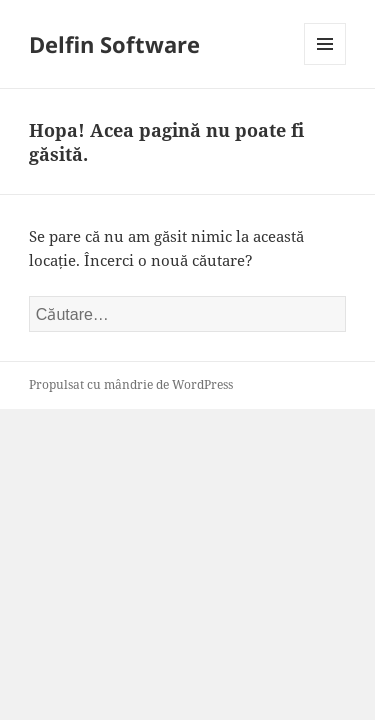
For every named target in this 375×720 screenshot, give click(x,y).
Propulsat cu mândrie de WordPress (131, 384)
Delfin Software (114, 44)
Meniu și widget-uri (325, 64)
